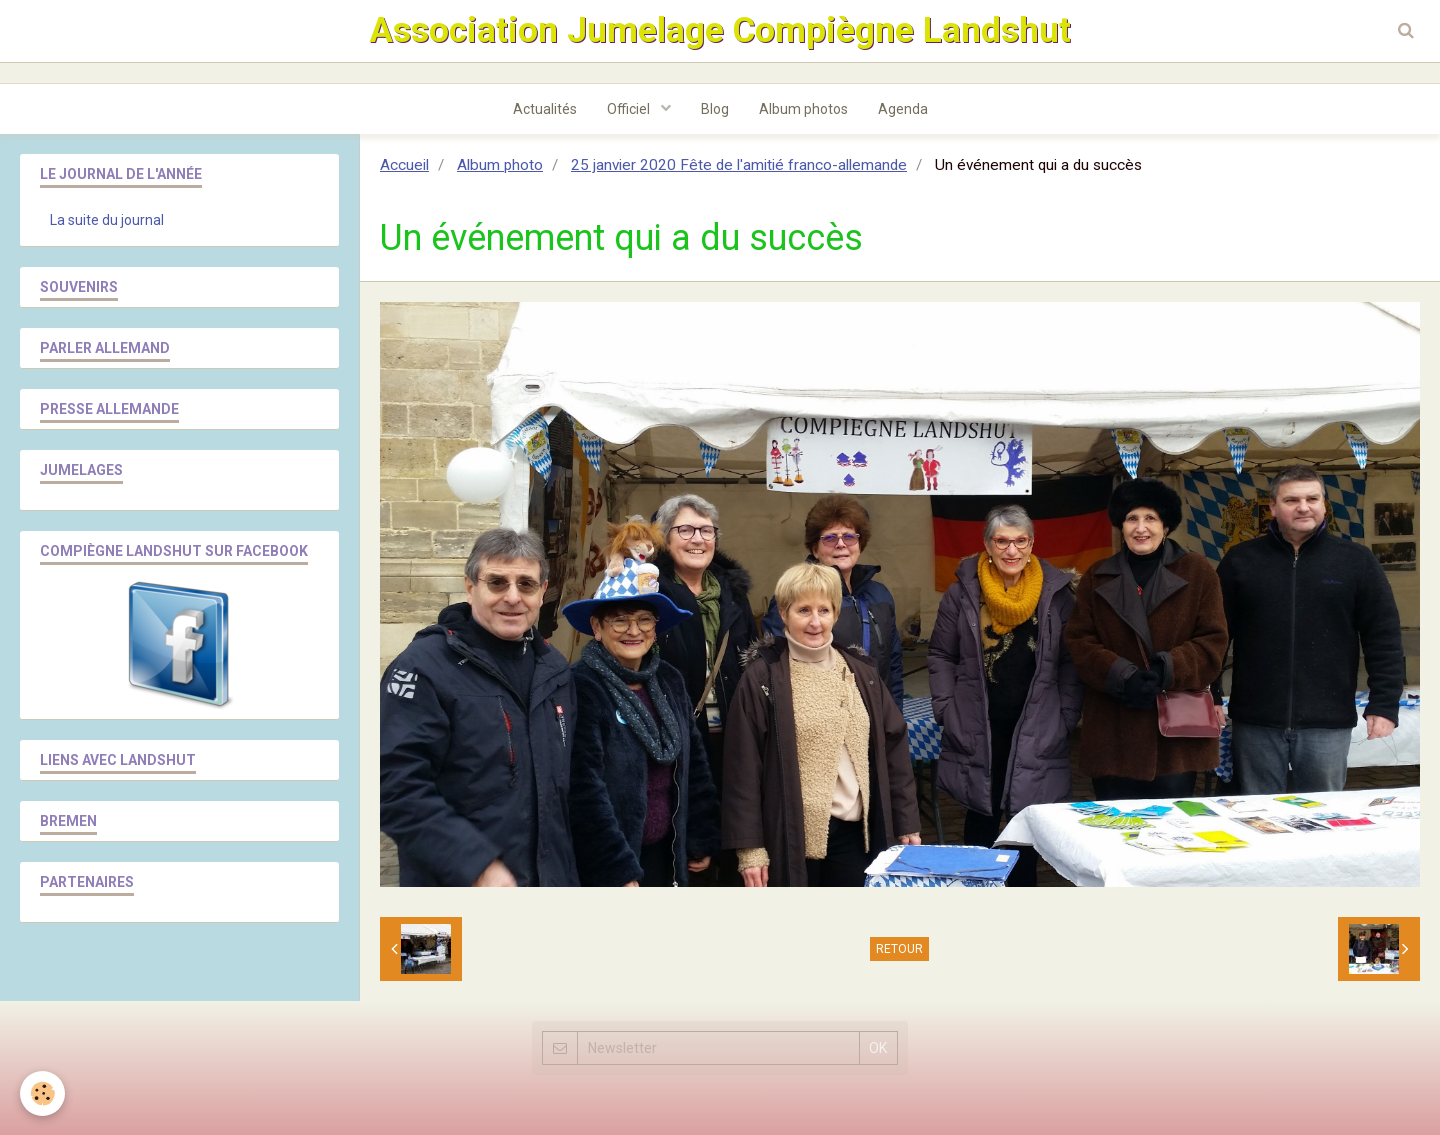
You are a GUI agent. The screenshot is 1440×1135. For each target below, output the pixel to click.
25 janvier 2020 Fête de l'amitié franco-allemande (739, 165)
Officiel (630, 109)
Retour (899, 949)
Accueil (404, 165)
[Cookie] (42, 1093)
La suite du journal (107, 220)
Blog (715, 109)
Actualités (545, 109)
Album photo (500, 165)
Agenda (903, 109)
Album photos (803, 109)
